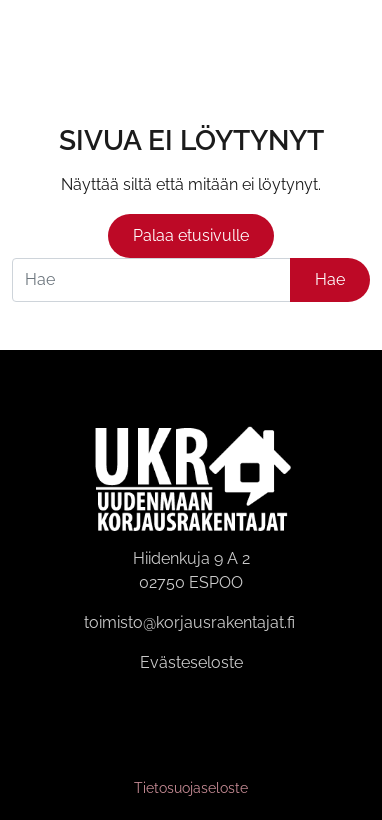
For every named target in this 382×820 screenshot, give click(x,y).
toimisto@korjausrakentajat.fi (189, 622)
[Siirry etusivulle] (38, 38)
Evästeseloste (191, 662)
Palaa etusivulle (191, 235)
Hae (330, 279)
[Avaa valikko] (355, 38)
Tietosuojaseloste (191, 788)
